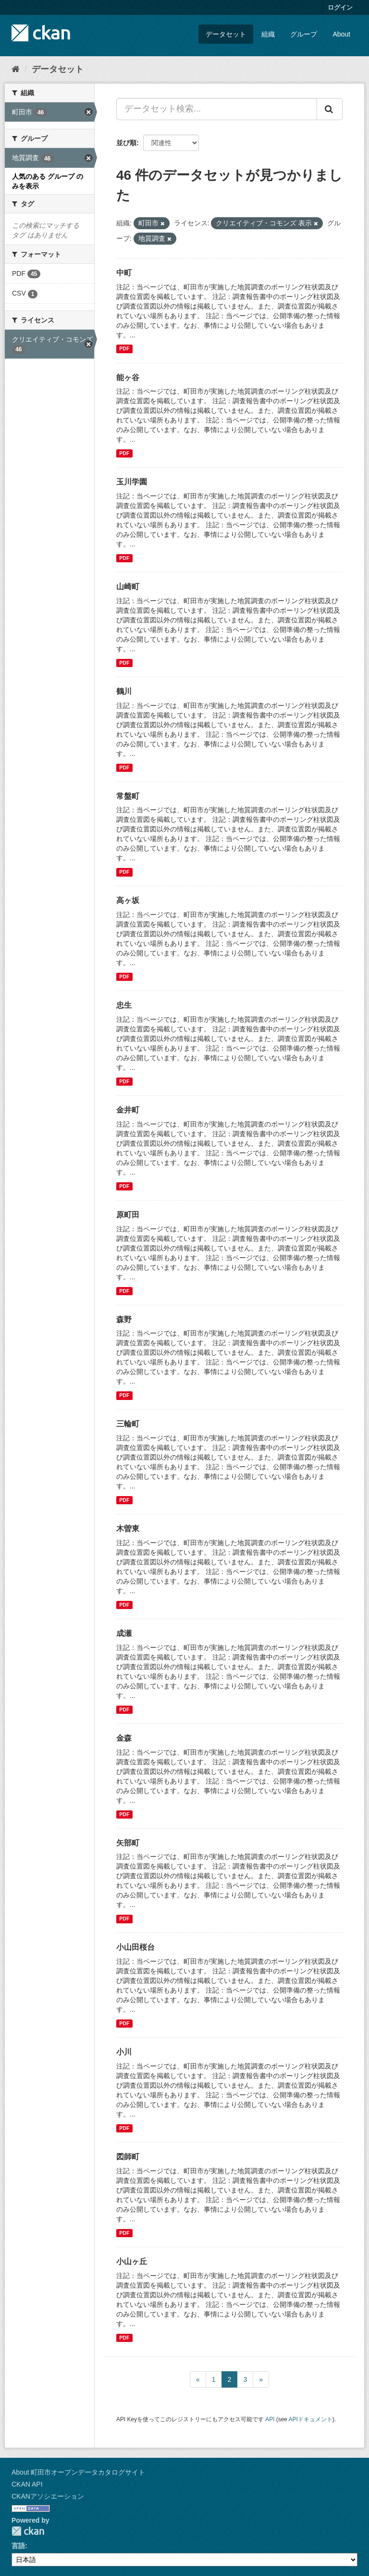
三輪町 (127, 1424)
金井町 (127, 1110)
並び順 (126, 143)
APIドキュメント (310, 2419)
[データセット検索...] (216, 109)
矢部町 (127, 1843)
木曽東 (127, 1528)
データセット (226, 34)
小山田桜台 (135, 1947)
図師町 (127, 2157)
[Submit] (330, 109)
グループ (303, 34)
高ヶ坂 (127, 900)
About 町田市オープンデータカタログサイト (78, 2472)
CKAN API (27, 2484)
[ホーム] (16, 69)
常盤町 (127, 796)
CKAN (28, 2531)
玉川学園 (131, 482)
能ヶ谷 (127, 377)
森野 (124, 1319)
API (269, 2419)
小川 (124, 2052)
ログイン (340, 7)
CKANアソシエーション (48, 2496)
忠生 (124, 1005)
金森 (124, 1738)
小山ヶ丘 (131, 2261)
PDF (124, 349)
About (341, 34)
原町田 (127, 1215)
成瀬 (124, 1633)
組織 (268, 34)
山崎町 (127, 586)
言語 (18, 2546)
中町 (124, 273)
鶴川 (124, 691)
